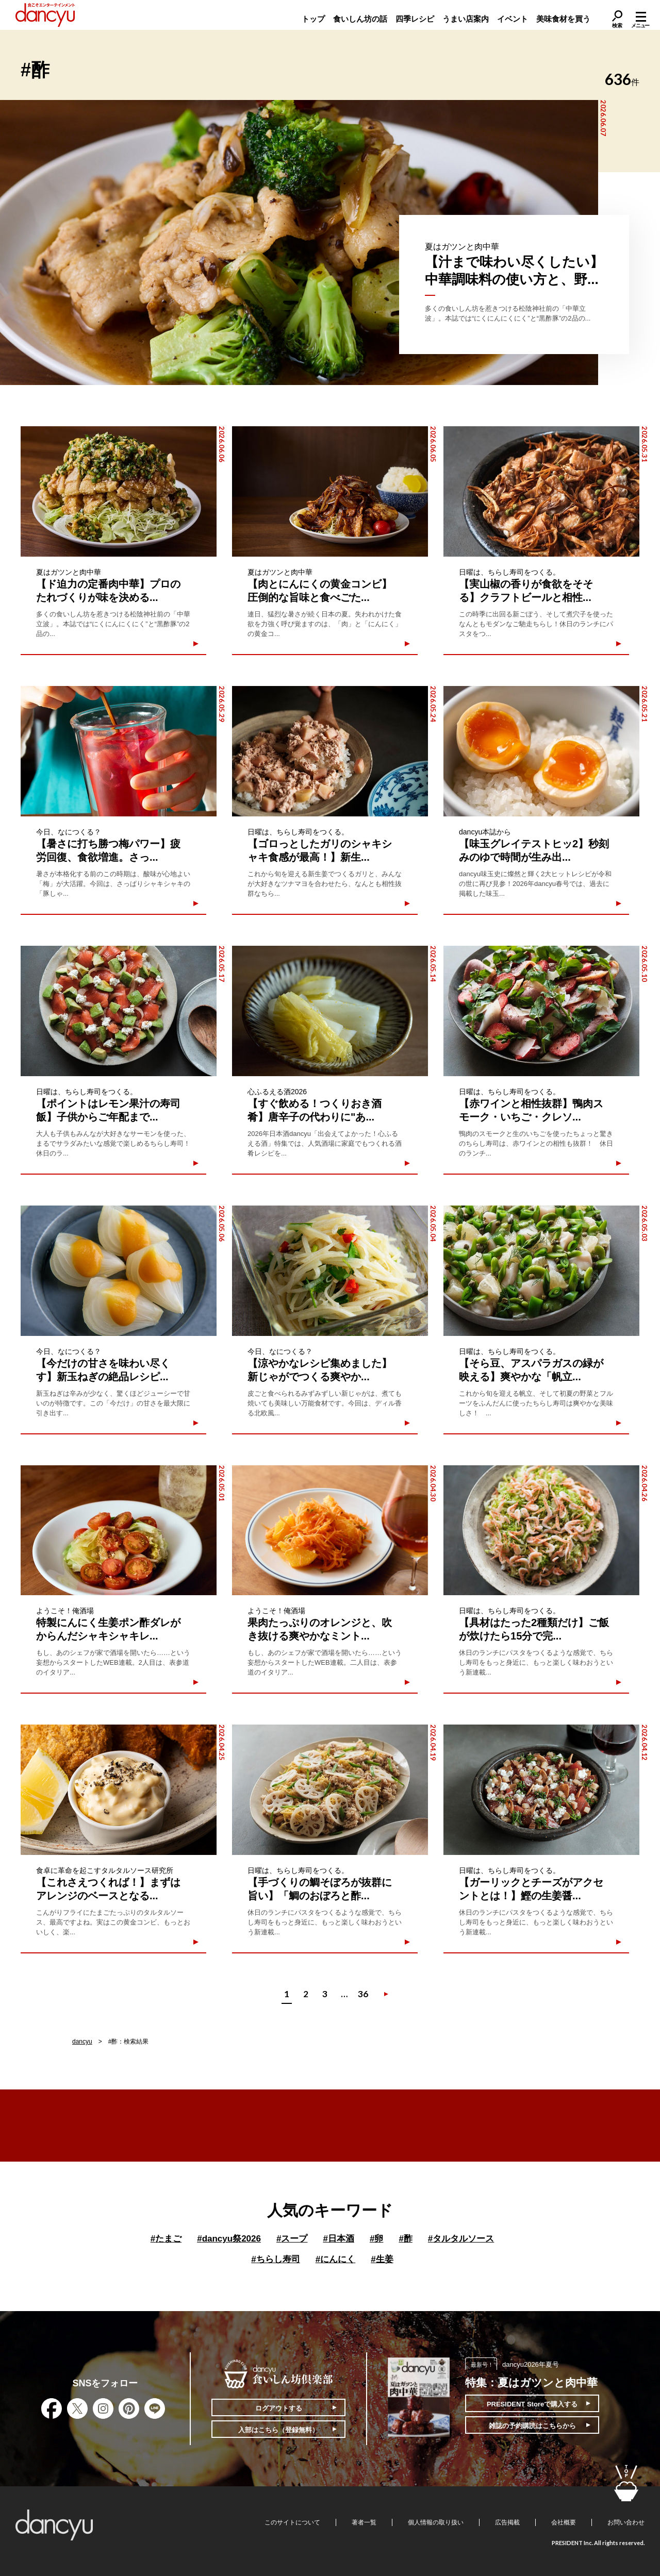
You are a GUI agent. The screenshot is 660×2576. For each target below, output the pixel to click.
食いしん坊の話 (360, 18)
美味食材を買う (563, 18)
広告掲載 (507, 2522)
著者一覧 (364, 2522)
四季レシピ (414, 18)
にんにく (335, 2259)
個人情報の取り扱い (436, 2522)
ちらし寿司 (275, 2259)
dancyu (82, 2041)
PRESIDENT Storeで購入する (532, 2404)
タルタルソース (461, 2239)
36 (363, 1993)
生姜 (382, 2259)
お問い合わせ (626, 2522)
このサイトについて (292, 2522)
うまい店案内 (465, 18)
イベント (512, 18)
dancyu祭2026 (229, 2239)
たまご (166, 2239)
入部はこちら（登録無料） (278, 2430)
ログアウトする (278, 2408)
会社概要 (563, 2522)
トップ (313, 18)
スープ (291, 2239)
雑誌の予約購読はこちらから (532, 2426)
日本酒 (338, 2239)
